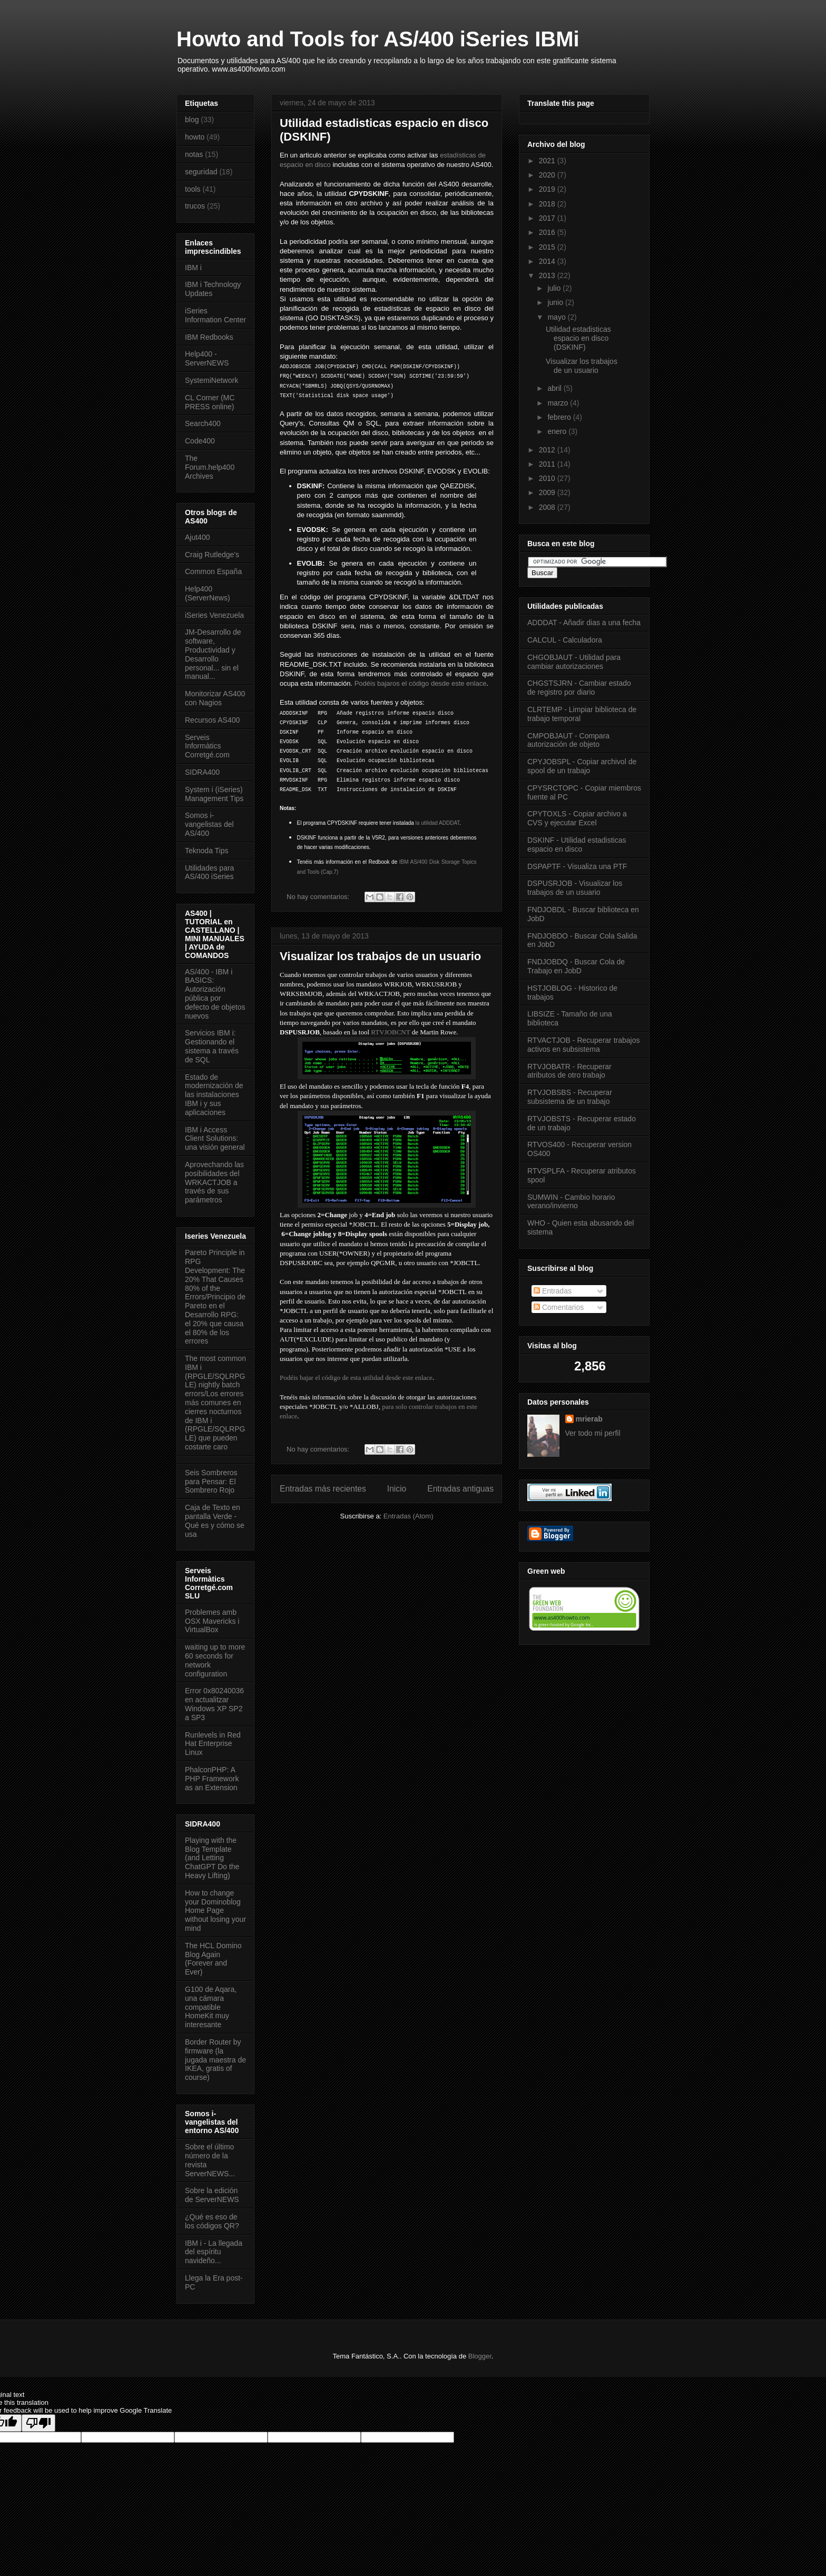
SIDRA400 (202, 772)
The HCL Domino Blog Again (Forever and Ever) (213, 1958)
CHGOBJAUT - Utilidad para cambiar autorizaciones (574, 661)
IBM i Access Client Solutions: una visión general (215, 1139)
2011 (548, 464)
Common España (213, 571)
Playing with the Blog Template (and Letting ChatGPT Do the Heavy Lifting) (212, 1858)
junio (556, 302)
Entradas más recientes (323, 1488)
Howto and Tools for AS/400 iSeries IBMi (377, 39)
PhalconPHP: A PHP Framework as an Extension (212, 1778)
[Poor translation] (38, 2423)
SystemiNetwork (211, 380)
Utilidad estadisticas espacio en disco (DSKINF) (578, 338)
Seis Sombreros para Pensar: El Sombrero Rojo (211, 1481)
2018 (548, 204)
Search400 (203, 423)
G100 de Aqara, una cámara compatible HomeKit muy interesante (211, 2007)
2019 (548, 189)
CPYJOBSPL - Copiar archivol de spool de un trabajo (581, 766)
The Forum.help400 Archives (209, 467)
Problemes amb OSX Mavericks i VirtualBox (212, 1621)
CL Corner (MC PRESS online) (209, 402)
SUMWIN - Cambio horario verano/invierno (571, 1201)
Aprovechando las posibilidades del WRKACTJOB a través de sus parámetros (214, 1182)
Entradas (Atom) (409, 1516)
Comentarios (559, 1307)
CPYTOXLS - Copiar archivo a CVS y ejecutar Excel (577, 818)
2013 (548, 275)
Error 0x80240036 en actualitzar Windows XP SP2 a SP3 (214, 1703)
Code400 (200, 441)
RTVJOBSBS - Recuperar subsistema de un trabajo (569, 1097)
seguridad (201, 171)
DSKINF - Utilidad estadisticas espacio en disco (576, 844)
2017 (548, 218)
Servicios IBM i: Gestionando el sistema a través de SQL (212, 1046)
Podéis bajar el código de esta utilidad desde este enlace (356, 1377)
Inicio (396, 1488)
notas (194, 154)
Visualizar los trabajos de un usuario (380, 956)
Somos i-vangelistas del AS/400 (209, 824)
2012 (548, 450)
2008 (548, 507)
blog (192, 119)
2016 (548, 232)
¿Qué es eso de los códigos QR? (212, 2221)
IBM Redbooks (209, 337)
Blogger (479, 2356)
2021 (548, 160)
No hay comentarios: (319, 897)
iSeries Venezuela (214, 615)
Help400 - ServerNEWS (207, 358)
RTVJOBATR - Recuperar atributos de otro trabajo (569, 1071)
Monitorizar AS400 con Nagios (215, 698)
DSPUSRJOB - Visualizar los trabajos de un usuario (574, 887)
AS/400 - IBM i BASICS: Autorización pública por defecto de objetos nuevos (215, 994)
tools (193, 189)
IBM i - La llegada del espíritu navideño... (213, 2252)
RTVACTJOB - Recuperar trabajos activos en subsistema (583, 1044)
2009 (548, 492)
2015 (548, 247)
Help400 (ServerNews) (207, 593)
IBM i (193, 267)
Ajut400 (197, 537)
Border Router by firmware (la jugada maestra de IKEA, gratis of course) (215, 2059)
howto (194, 137)
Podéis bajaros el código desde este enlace (421, 683)
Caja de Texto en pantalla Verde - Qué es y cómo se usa (214, 1520)
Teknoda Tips (207, 850)
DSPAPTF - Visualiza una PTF (577, 866)
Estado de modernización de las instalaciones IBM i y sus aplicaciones (214, 1095)
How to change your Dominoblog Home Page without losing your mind (215, 1910)
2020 (548, 175)
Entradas (553, 1291)
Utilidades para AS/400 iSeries (209, 872)
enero (557, 431)
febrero (560, 417)
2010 (548, 478)
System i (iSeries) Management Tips (214, 794)
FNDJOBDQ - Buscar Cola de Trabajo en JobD (576, 966)
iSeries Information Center (215, 315)
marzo (558, 403)
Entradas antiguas (460, 1488)
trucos (195, 206)
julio (555, 288)
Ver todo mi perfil (593, 1433)
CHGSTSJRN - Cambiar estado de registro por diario (579, 687)
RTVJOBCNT (390, 1032)
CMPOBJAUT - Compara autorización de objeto (568, 740)
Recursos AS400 (212, 720)
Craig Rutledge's (212, 554)
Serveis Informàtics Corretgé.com (207, 746)
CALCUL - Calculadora (564, 640)
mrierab (589, 1419)
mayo (557, 317)
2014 (548, 261)
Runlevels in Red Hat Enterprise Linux (213, 1744)
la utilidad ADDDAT (438, 823)
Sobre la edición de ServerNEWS (212, 2195)
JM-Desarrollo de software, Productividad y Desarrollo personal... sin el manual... (213, 654)
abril (555, 388)
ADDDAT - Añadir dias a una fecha (584, 622)
